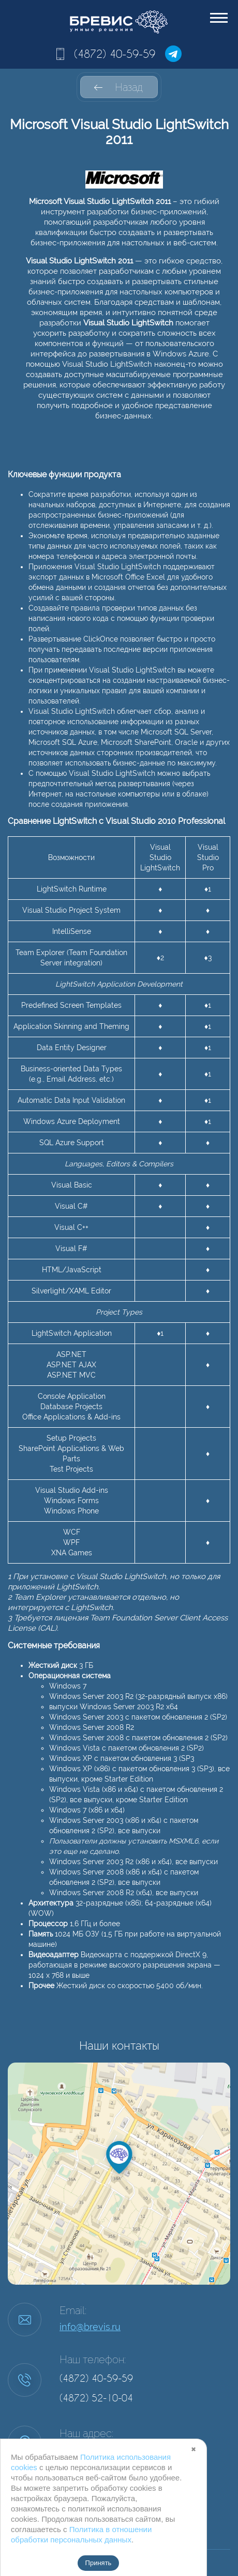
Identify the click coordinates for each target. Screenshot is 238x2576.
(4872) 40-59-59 (114, 54)
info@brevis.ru (90, 2326)
